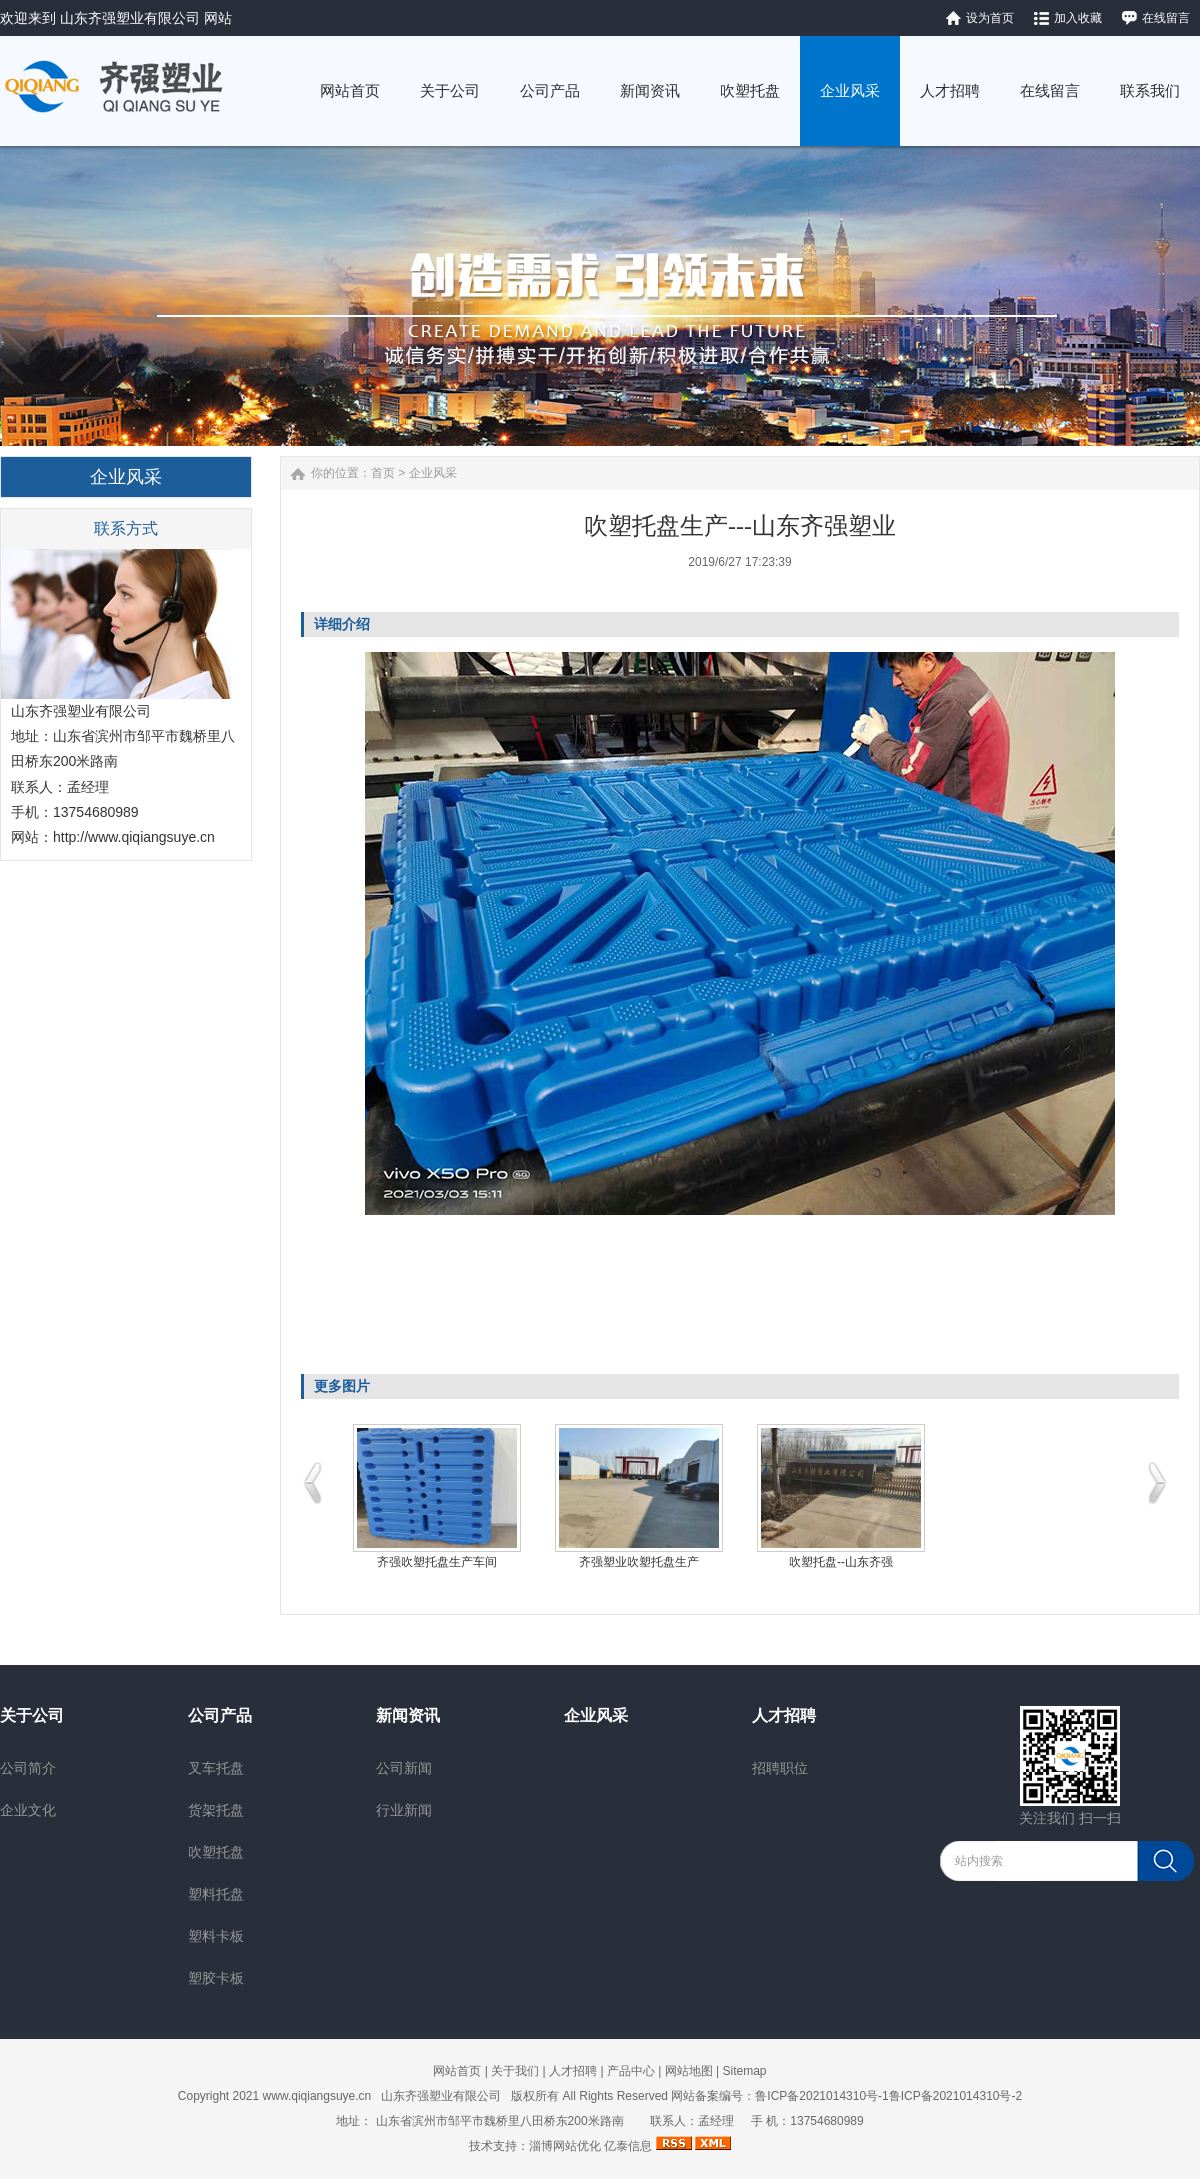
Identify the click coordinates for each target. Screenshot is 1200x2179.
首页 (383, 473)
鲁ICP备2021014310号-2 (955, 2096)
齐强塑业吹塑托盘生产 (639, 1562)
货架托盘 (216, 1810)
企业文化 (28, 1810)
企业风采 (433, 473)
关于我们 (515, 2071)
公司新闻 (404, 1768)
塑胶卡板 (216, 1978)
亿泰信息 (628, 2146)
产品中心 (631, 2071)
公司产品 (220, 1715)
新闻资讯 (408, 1715)
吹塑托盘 (216, 1852)
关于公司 (32, 1715)
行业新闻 (404, 1810)
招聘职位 (780, 1768)
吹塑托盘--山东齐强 (841, 1562)
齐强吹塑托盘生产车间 (437, 1562)
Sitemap (744, 2071)
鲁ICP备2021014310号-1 (821, 2096)
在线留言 (1166, 18)
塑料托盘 (216, 1894)
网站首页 (457, 2071)
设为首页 (990, 18)
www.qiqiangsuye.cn (317, 2096)
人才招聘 (784, 1715)
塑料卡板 (216, 1936)
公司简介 (28, 1768)
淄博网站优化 (565, 2146)
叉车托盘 (216, 1768)
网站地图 (689, 2071)
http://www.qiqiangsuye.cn (134, 837)
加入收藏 (1078, 18)
